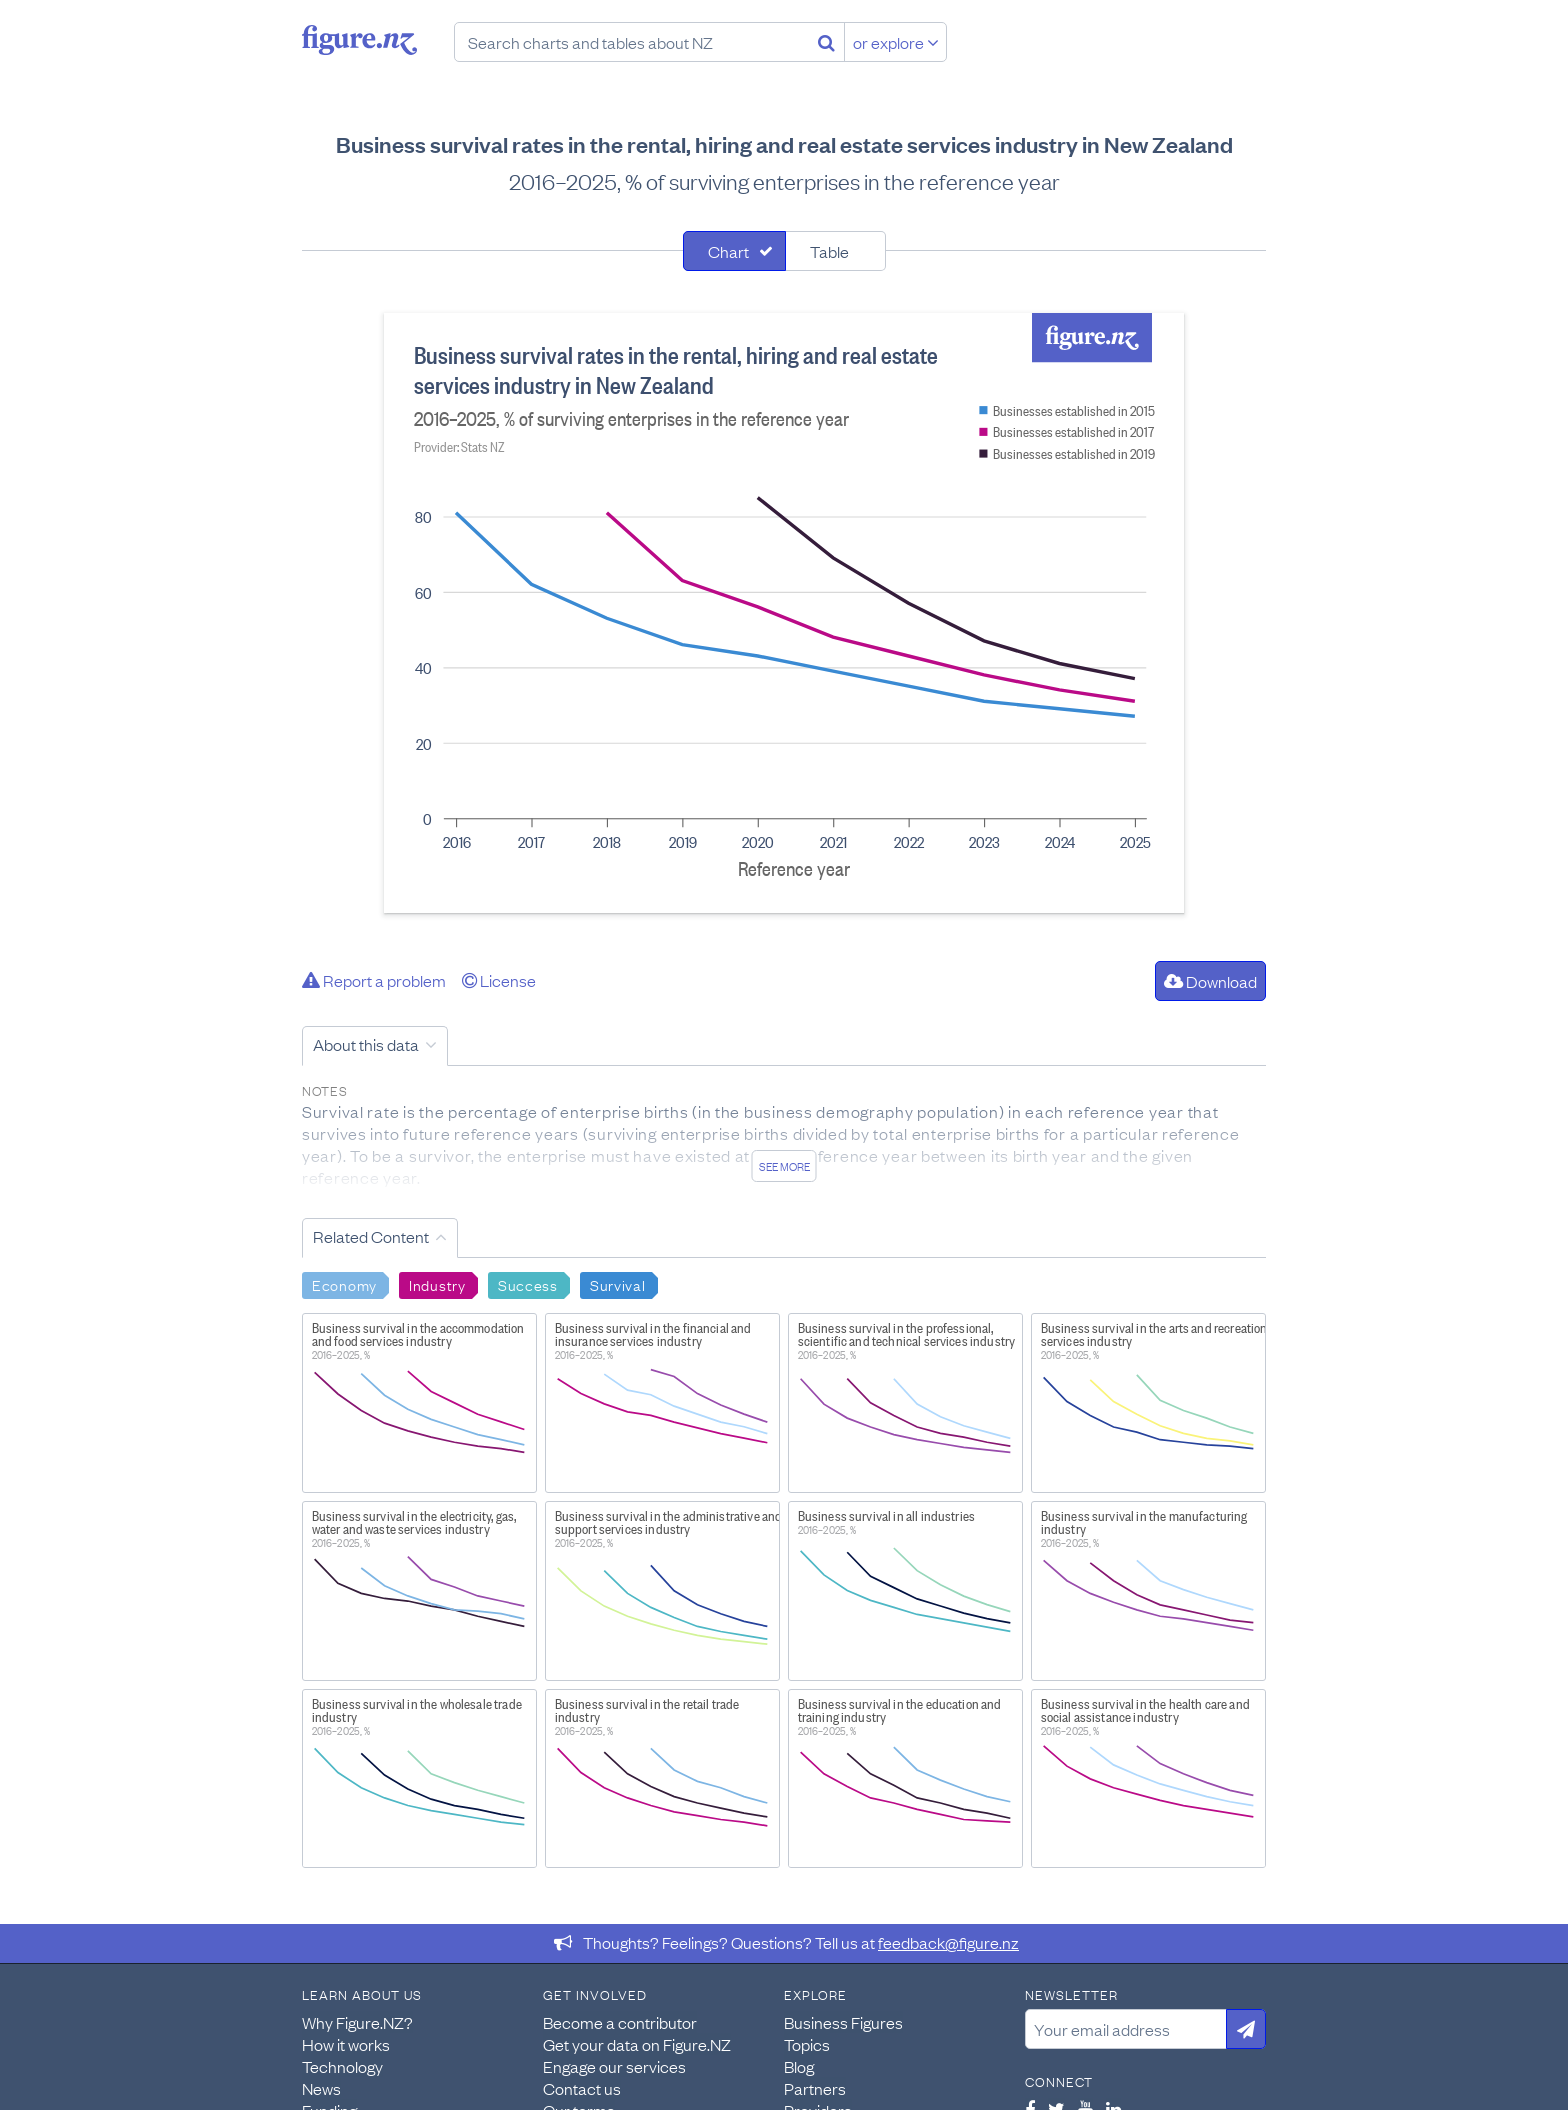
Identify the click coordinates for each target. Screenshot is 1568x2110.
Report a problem (374, 980)
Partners (815, 2088)
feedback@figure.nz (948, 1942)
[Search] (826, 42)
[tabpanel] (784, 613)
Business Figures (843, 2022)
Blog (799, 2066)
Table (829, 251)
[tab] (734, 251)
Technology (342, 2066)
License (499, 980)
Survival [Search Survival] (618, 1284)
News (321, 2088)
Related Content (371, 1236)
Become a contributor (620, 2022)
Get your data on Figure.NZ (637, 2044)
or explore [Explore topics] (896, 42)
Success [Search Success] (528, 1284)
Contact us (582, 2088)
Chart (728, 251)
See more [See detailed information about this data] (784, 1166)
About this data (366, 1044)
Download (1210, 981)
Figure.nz (359, 40)
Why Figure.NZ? (357, 2022)
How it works (346, 2044)
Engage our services (614, 2066)
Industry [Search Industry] (437, 1284)
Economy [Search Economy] (344, 1284)
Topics (807, 2044)
